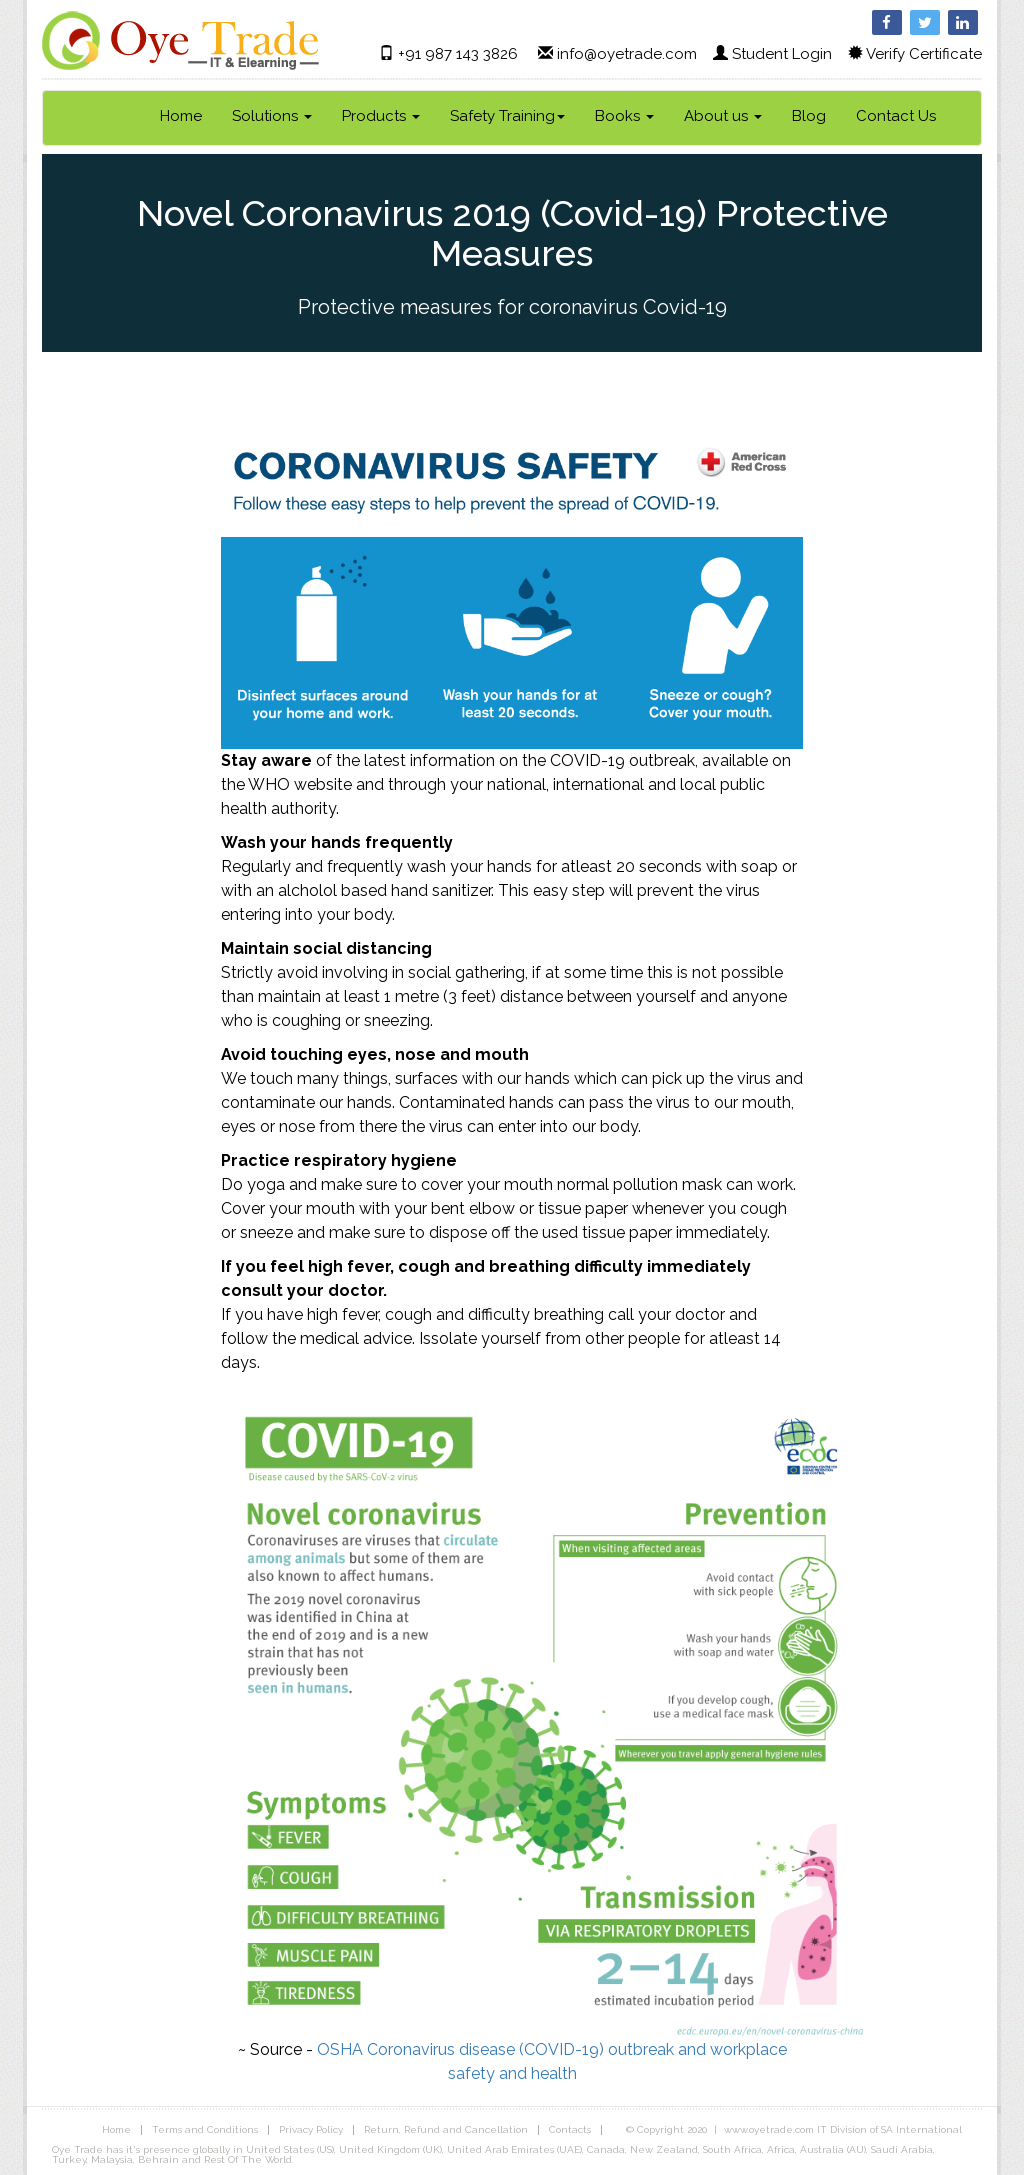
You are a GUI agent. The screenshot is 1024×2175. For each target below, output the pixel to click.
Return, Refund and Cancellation (446, 2129)
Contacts (570, 2129)
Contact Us (896, 116)
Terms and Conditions (205, 2129)
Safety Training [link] (507, 116)
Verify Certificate (924, 54)
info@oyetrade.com (627, 54)
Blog (809, 116)
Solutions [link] (272, 116)
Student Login (782, 54)
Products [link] (381, 116)
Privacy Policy (311, 2129)
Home (181, 116)
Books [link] (624, 116)
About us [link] (723, 116)
